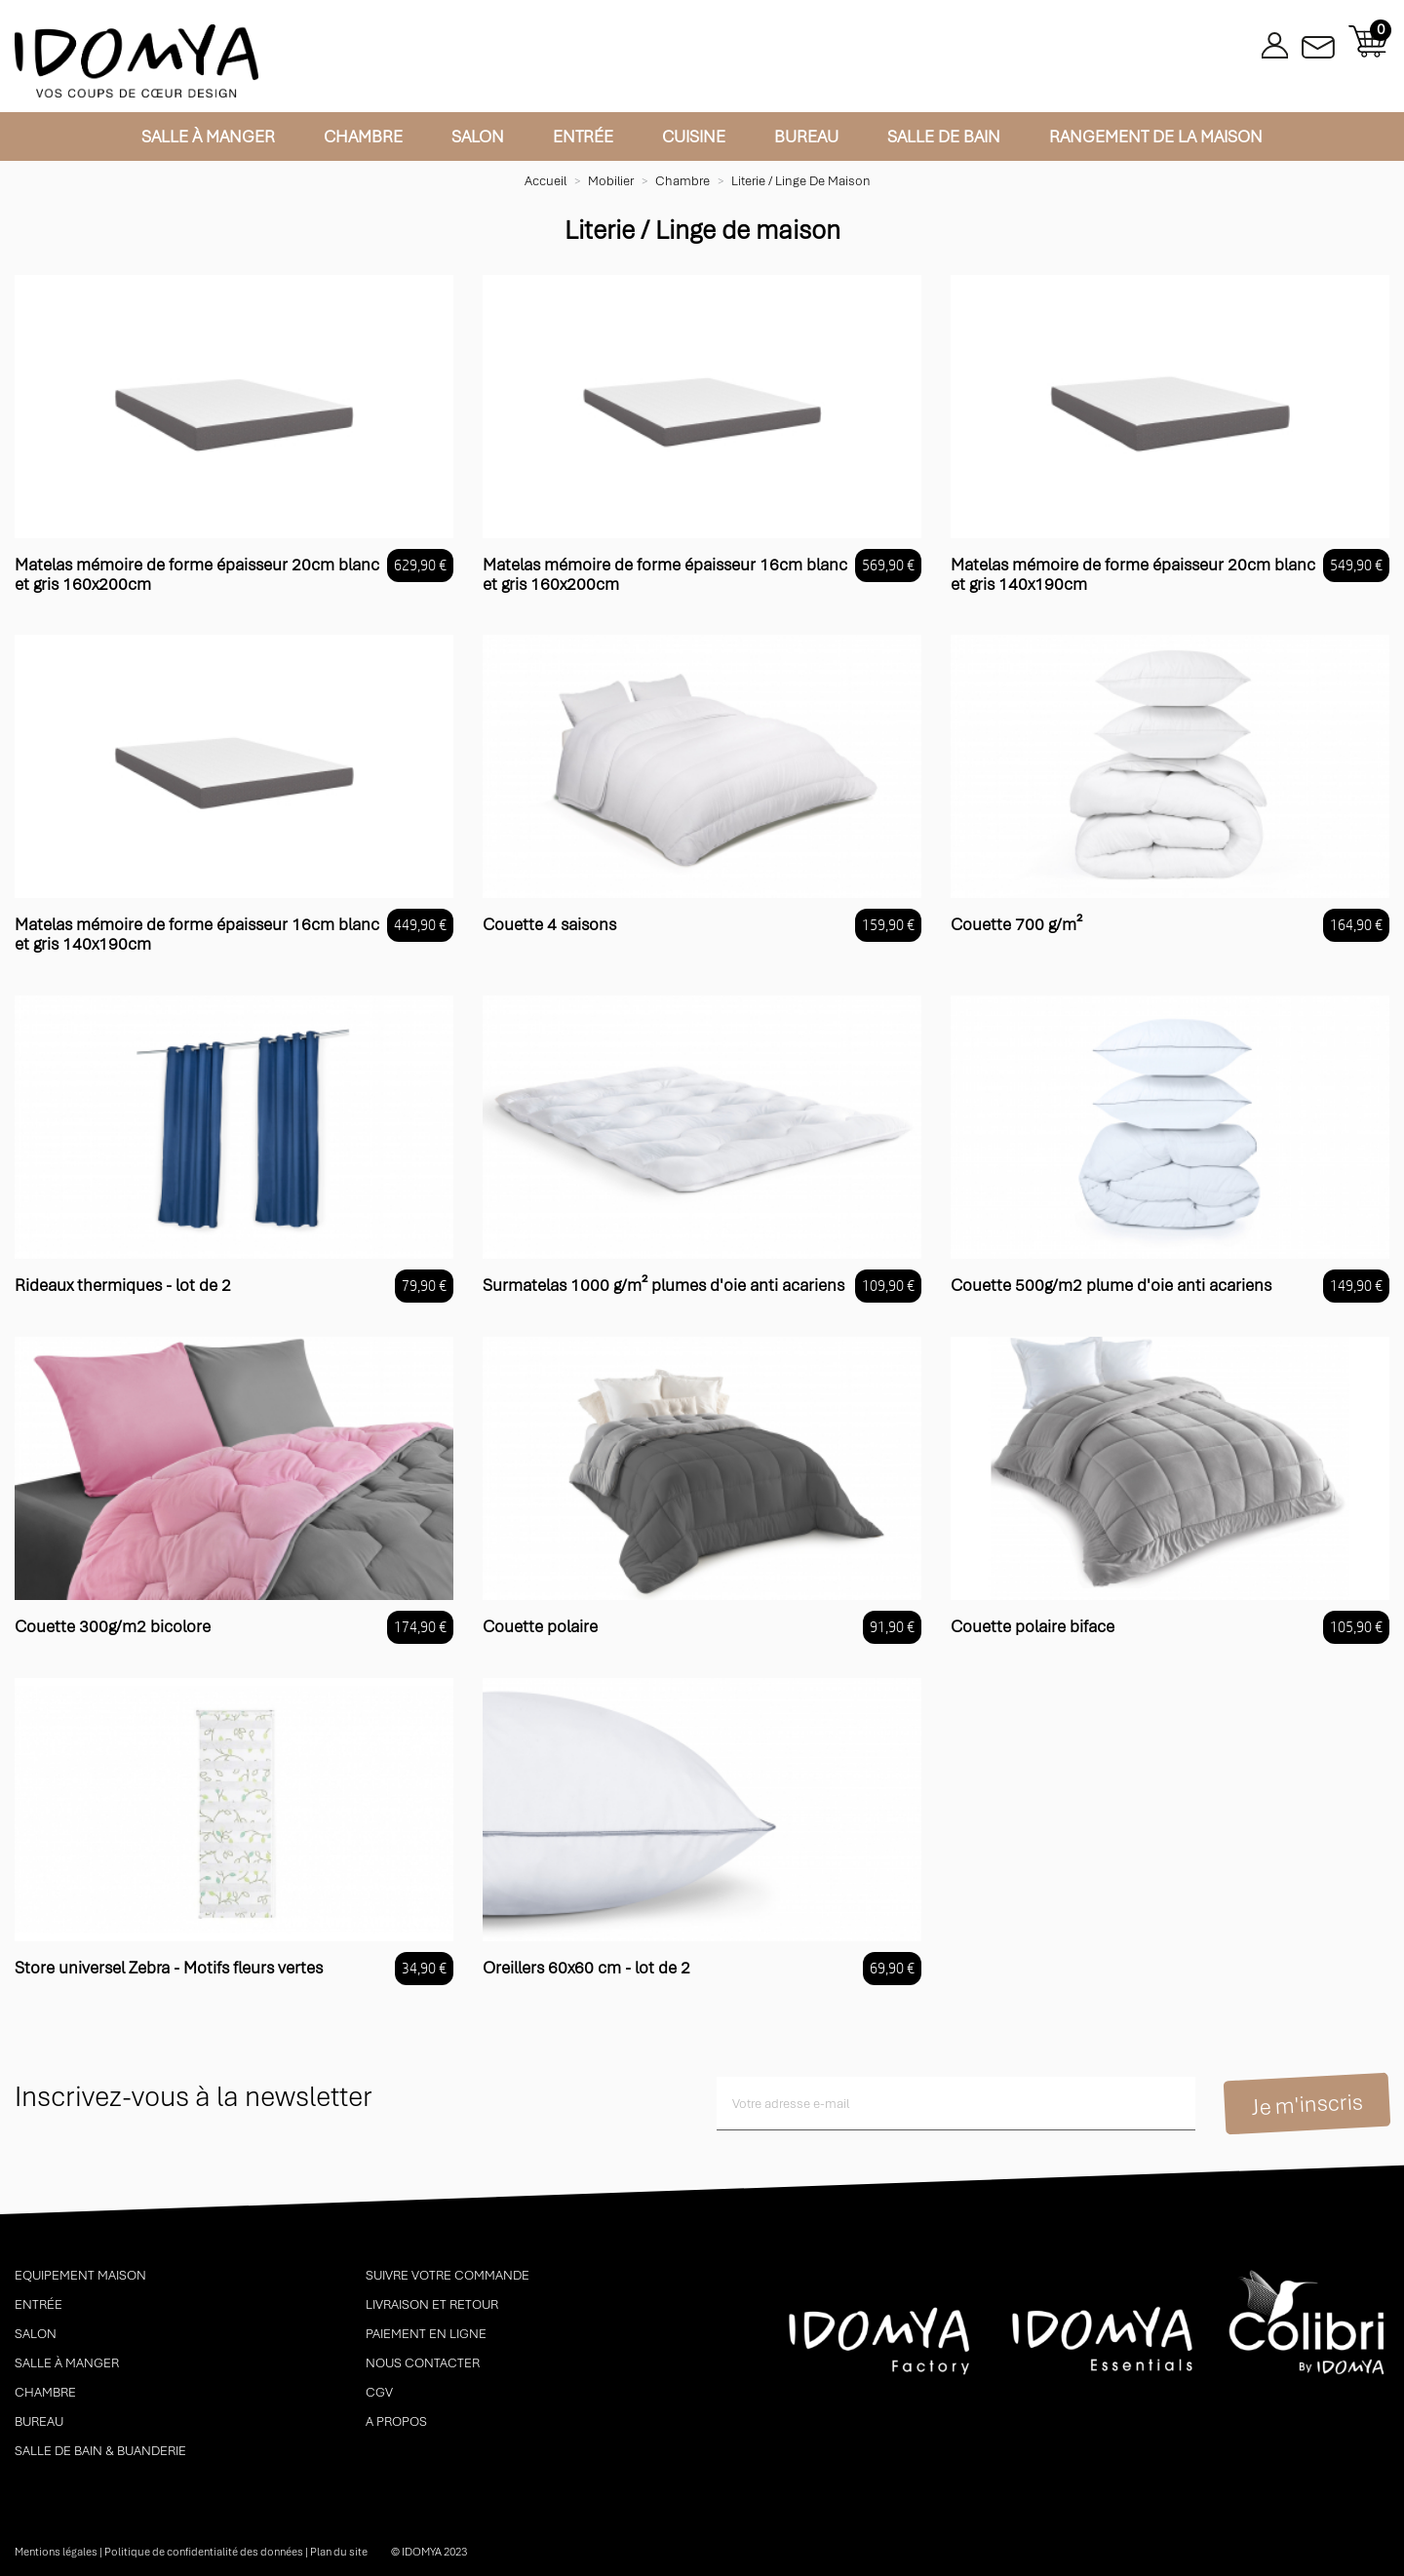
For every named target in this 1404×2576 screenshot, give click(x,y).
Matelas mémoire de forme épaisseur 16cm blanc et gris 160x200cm (665, 574)
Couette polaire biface (1032, 1626)
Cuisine (693, 136)
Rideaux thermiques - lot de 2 (123, 1285)
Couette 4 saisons (549, 924)
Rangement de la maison (1156, 136)
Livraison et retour (432, 2304)
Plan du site (339, 2551)
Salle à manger (208, 136)
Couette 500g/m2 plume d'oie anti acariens (1111, 1285)
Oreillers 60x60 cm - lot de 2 (586, 1967)
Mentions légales (56, 2551)
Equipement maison (80, 2275)
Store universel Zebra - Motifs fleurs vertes (169, 1967)
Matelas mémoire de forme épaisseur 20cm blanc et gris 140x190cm (1133, 574)
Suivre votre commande (447, 2275)
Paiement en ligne (426, 2333)
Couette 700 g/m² (1016, 924)
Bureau (806, 136)
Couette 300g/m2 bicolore (113, 1626)
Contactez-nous (1318, 41)
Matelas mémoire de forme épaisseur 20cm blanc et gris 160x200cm (197, 574)
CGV (379, 2392)
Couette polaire (540, 1626)
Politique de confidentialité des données (203, 2551)
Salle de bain (943, 136)
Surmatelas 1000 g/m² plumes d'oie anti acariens (663, 1285)
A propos (396, 2421)
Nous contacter (423, 2363)
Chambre (363, 136)
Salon (477, 136)
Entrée (583, 136)
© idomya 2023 (429, 2551)
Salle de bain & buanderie (100, 2450)
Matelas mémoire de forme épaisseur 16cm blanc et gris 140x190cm (197, 934)
